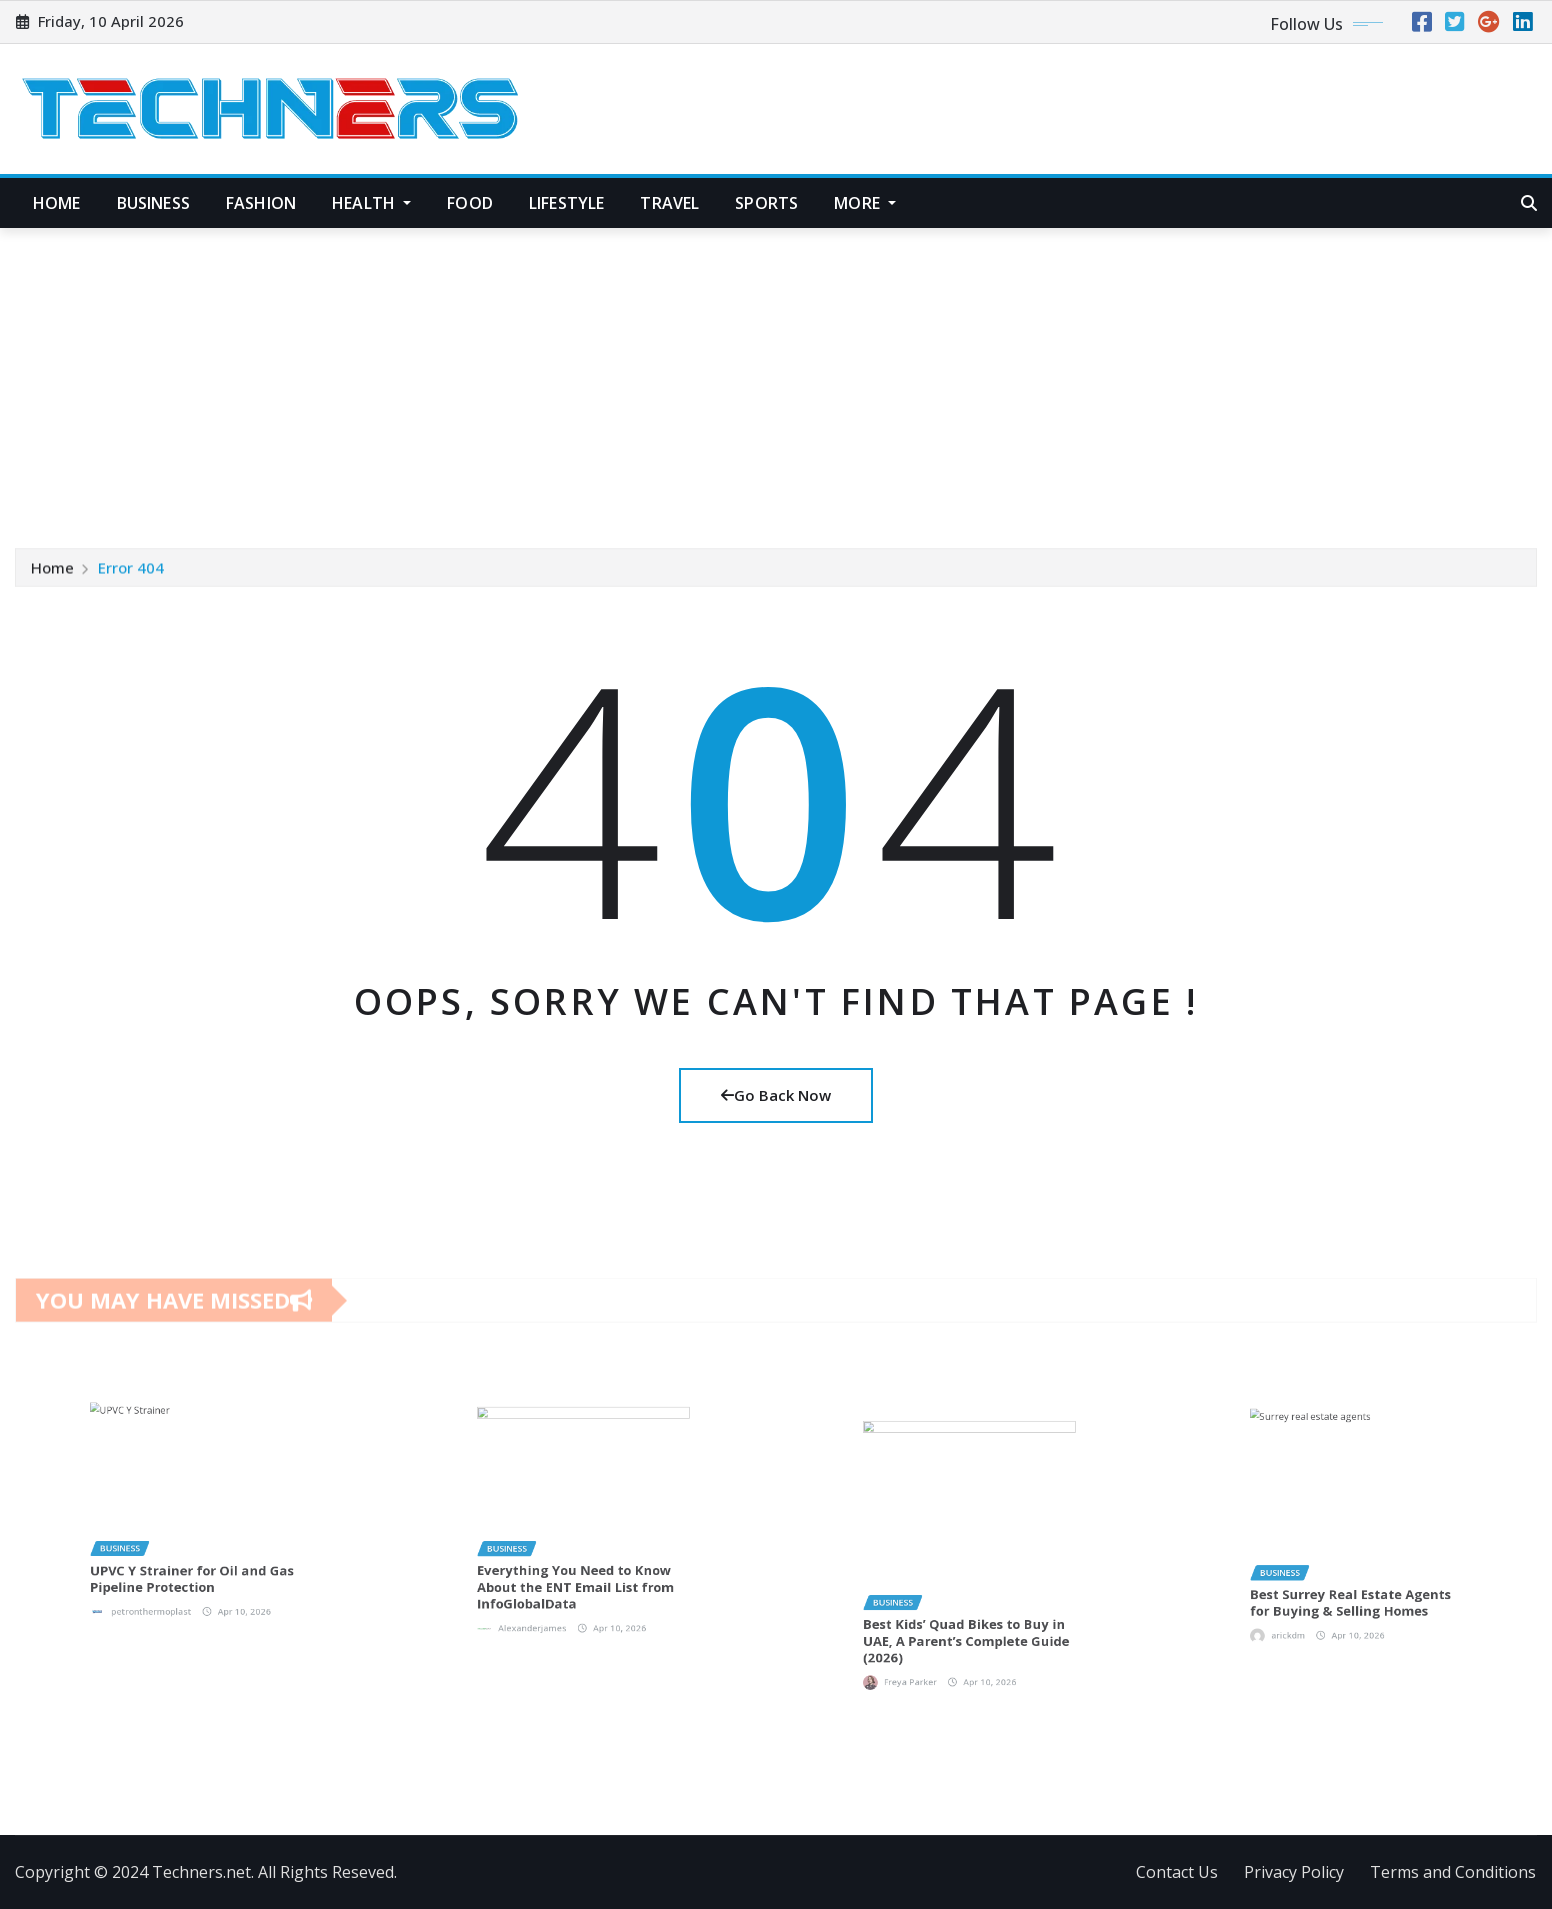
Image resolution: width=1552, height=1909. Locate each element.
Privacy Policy (1294, 1872)
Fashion (261, 203)
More (865, 203)
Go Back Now (776, 1095)
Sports (766, 203)
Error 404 (131, 569)
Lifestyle (566, 203)
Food (470, 203)
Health (371, 203)
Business (153, 203)
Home (57, 203)
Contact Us (1177, 1872)
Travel (669, 203)
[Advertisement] (776, 379)
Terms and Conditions (1453, 1872)
